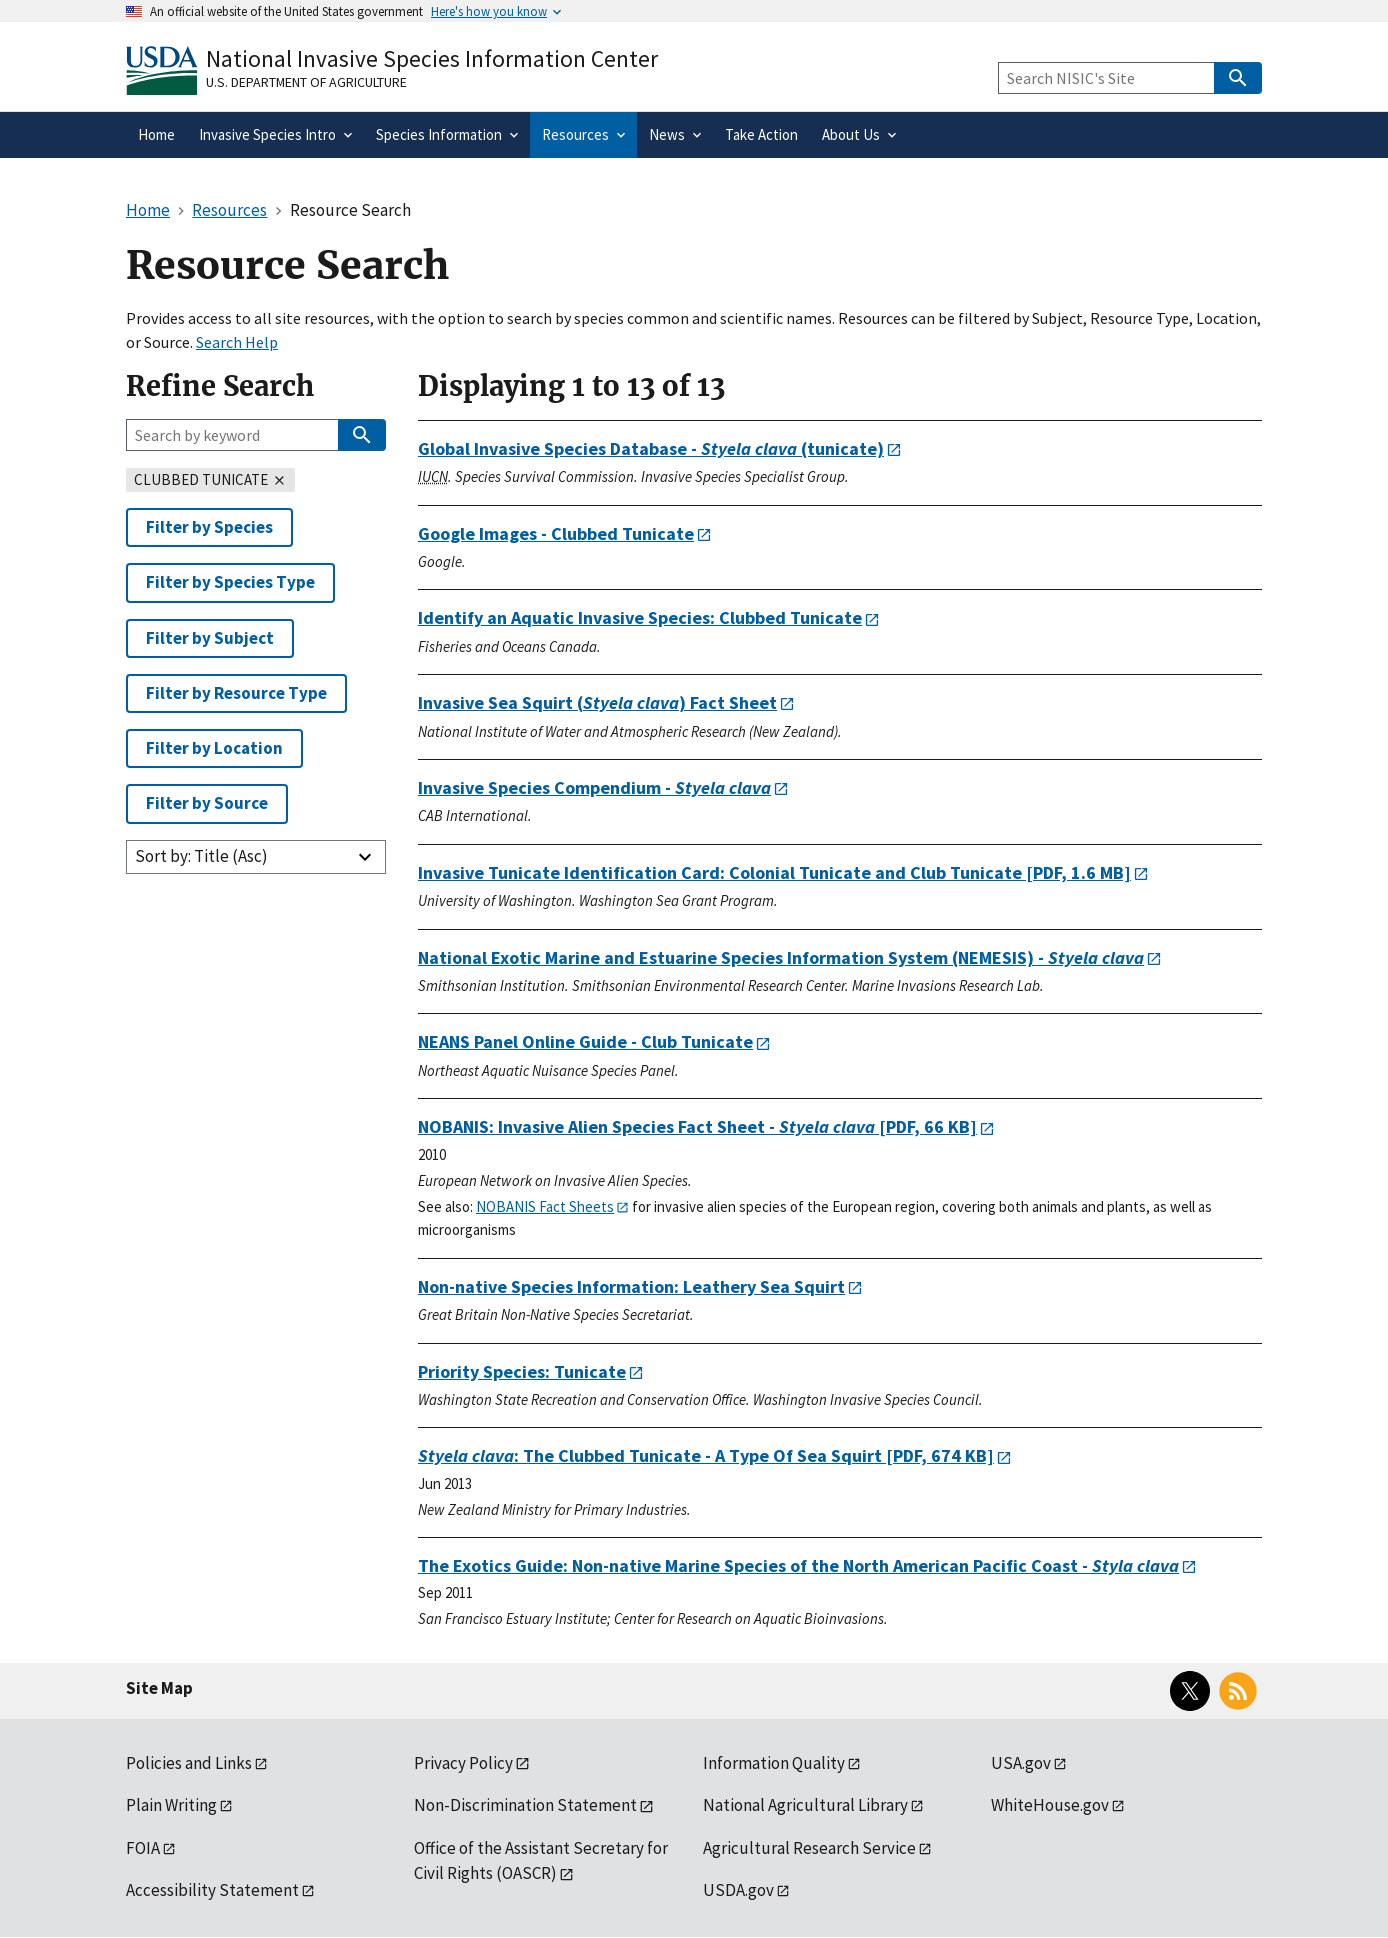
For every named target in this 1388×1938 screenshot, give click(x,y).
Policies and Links (189, 1763)
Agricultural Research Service (809, 1848)
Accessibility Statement (212, 1890)
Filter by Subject (210, 638)
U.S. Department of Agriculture (306, 82)
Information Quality (774, 1763)
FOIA (143, 1848)
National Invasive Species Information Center (432, 58)
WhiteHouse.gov (1050, 1805)
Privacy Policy (463, 1763)
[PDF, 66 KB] (697, 1126)
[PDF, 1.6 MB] (774, 872)
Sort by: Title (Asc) (201, 856)
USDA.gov (738, 1890)
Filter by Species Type (230, 582)
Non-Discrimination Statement (525, 1805)
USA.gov (1021, 1763)
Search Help (237, 342)
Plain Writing (171, 1805)
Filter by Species (209, 527)
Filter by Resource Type (236, 693)
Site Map (159, 1688)
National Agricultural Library (805, 1805)
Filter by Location (214, 748)
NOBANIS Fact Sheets (545, 1206)
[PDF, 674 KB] (706, 1455)
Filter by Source (207, 803)
